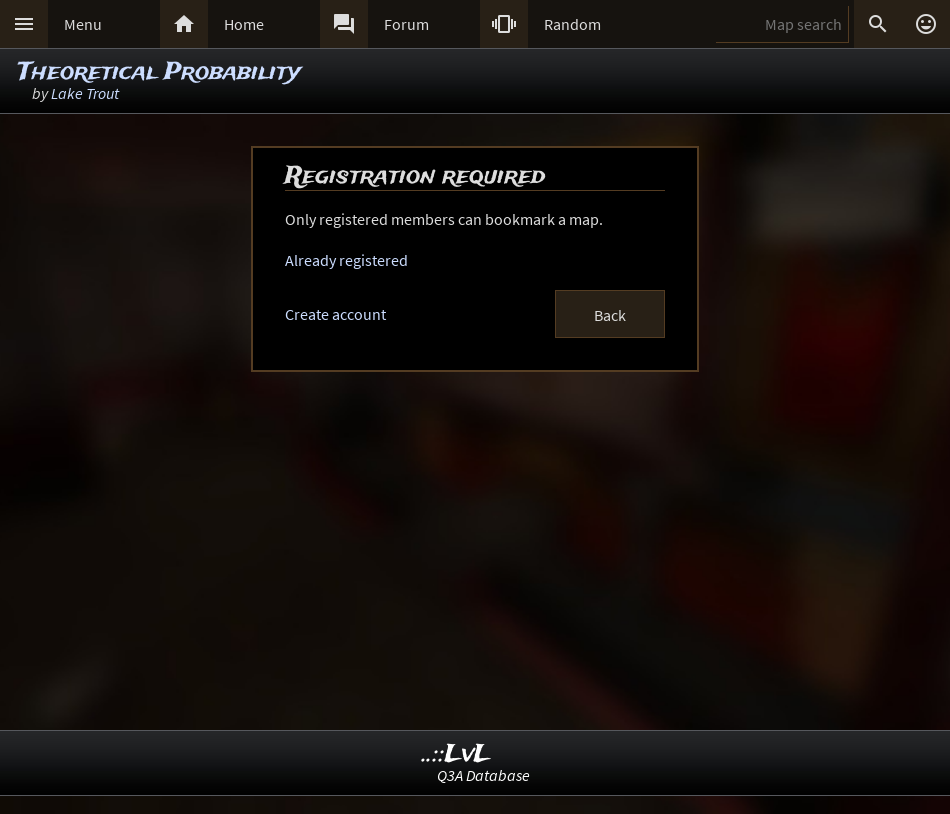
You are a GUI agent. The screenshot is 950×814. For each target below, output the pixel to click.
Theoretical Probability (159, 72)
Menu (83, 24)
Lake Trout (85, 93)
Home (244, 24)
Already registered (346, 260)
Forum (406, 24)
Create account (335, 314)
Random (572, 24)
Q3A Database (483, 775)
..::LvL (456, 754)
